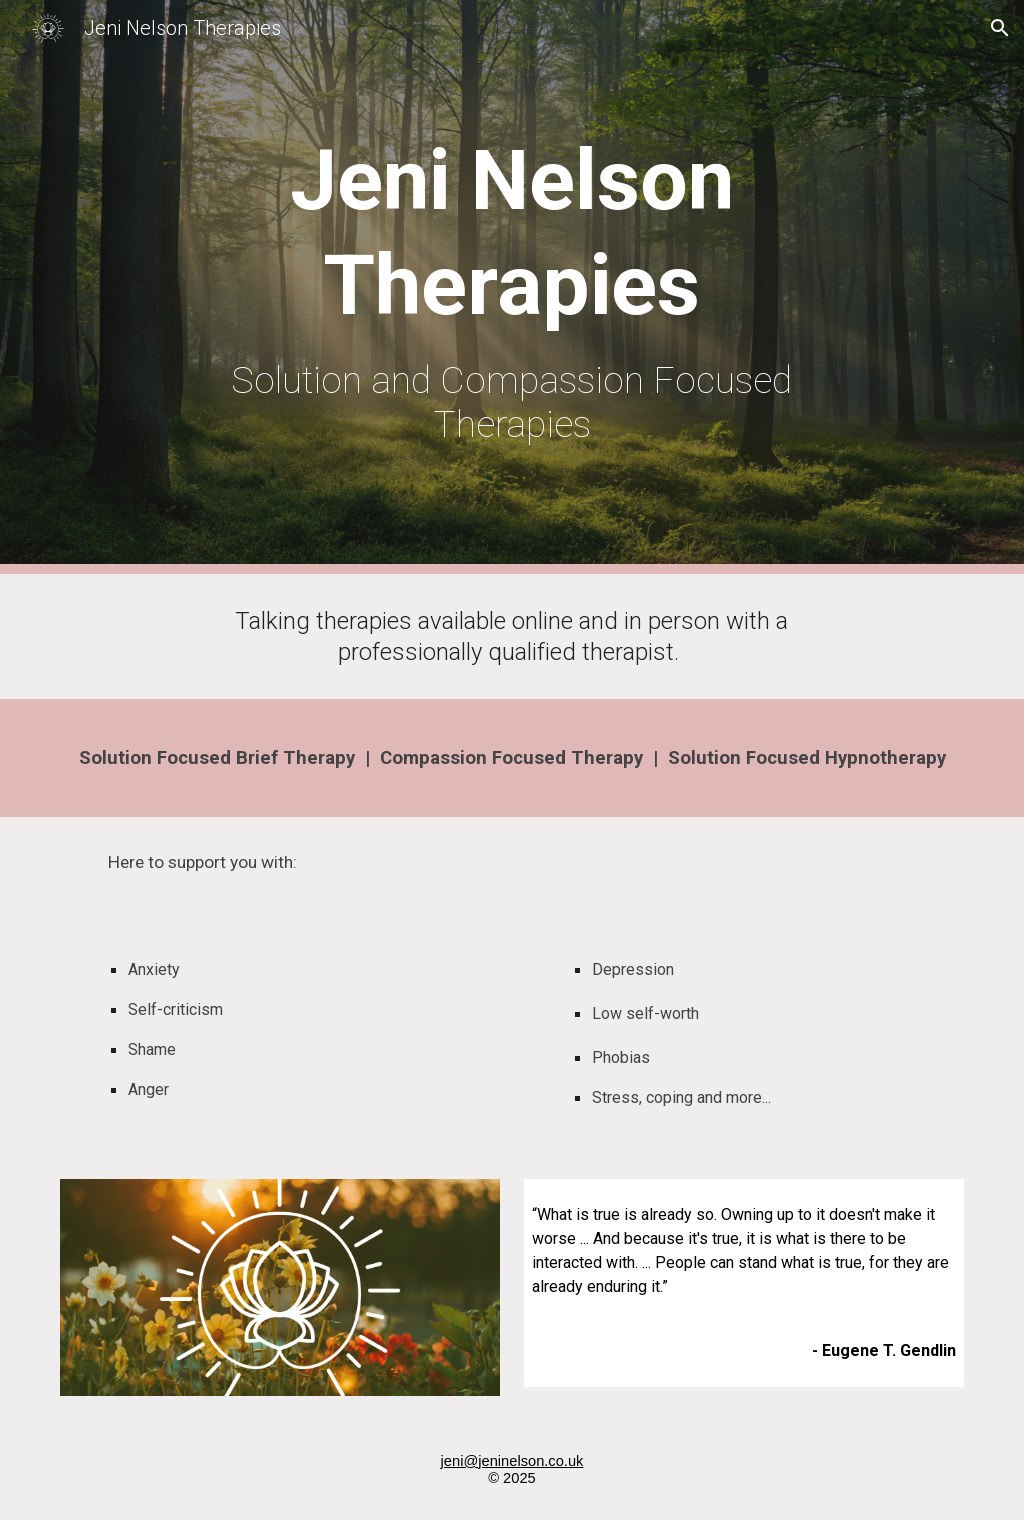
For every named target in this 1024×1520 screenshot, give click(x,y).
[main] (511, 287)
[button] (1000, 28)
